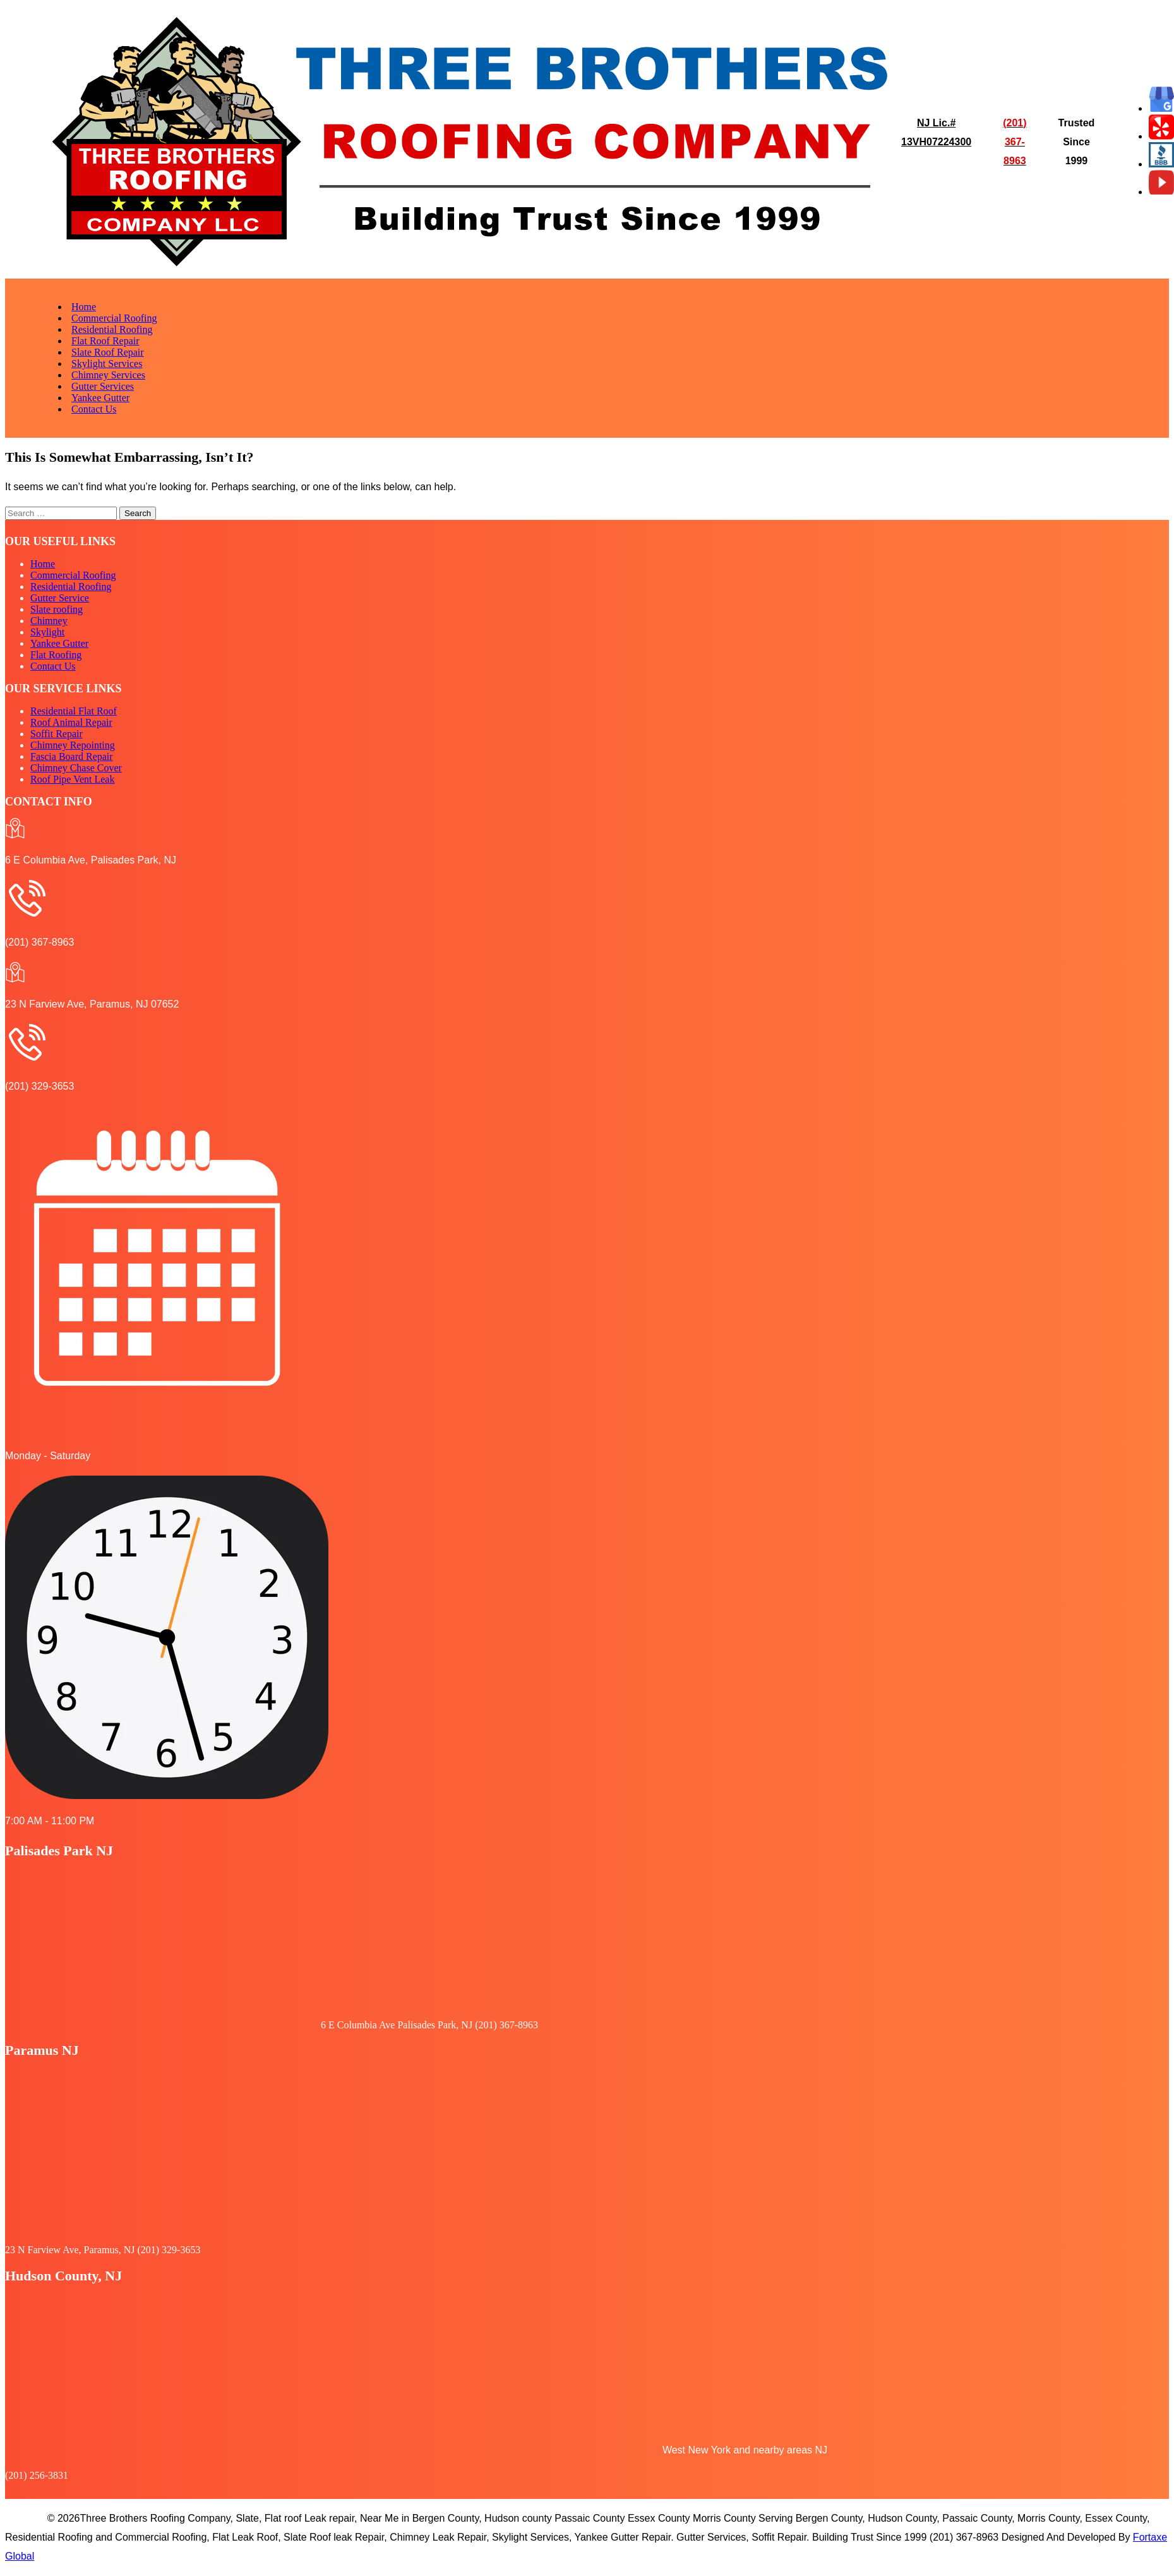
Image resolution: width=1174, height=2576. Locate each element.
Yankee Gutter (100, 397)
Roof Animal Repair (71, 722)
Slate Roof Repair (107, 352)
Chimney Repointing (72, 745)
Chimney (49, 620)
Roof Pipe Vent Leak (72, 779)
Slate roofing (56, 609)
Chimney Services (108, 375)
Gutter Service (59, 598)
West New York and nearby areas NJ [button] (744, 2450)
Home (83, 306)
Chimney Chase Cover (76, 767)
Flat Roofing (55, 654)
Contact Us (94, 409)
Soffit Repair (56, 733)
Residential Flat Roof (73, 711)
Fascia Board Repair (71, 756)
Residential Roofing (111, 329)
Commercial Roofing (114, 318)
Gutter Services (102, 386)
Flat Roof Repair (105, 340)
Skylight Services (106, 363)
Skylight (47, 632)
